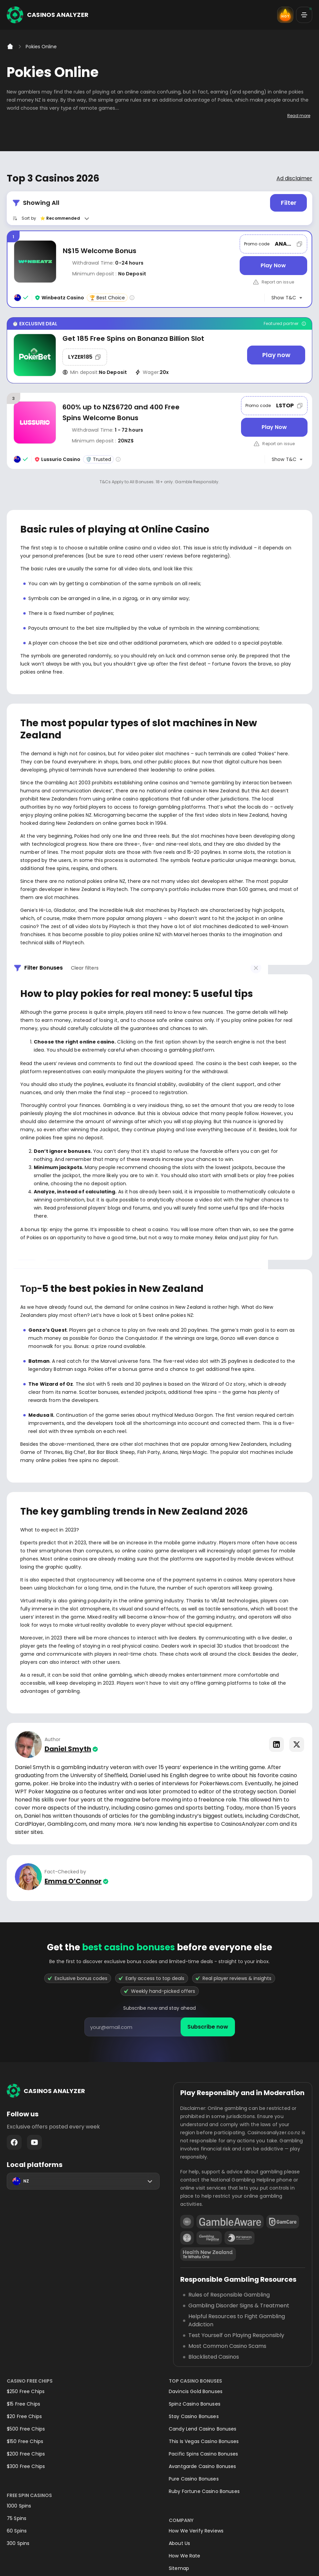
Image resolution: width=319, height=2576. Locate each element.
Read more (298, 115)
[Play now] (276, 355)
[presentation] (160, 2027)
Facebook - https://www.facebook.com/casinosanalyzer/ (14, 2142)
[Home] (10, 46)
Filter (288, 202)
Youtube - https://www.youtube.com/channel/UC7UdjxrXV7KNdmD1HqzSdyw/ (34, 2142)
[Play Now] (273, 265)
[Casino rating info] (132, 297)
